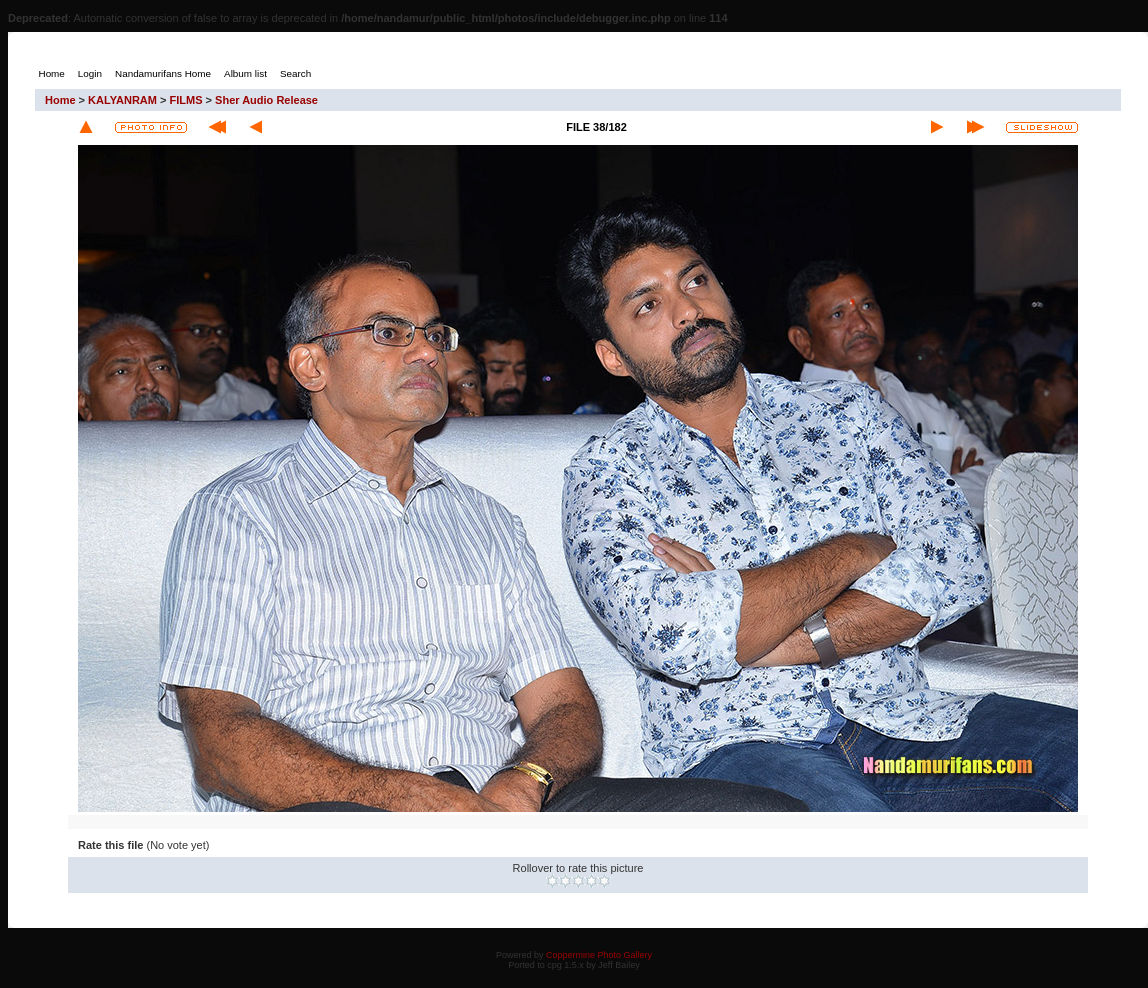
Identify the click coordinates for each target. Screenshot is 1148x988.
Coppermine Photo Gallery (599, 955)
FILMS (186, 100)
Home (60, 100)
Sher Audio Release (266, 100)
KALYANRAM (122, 100)
